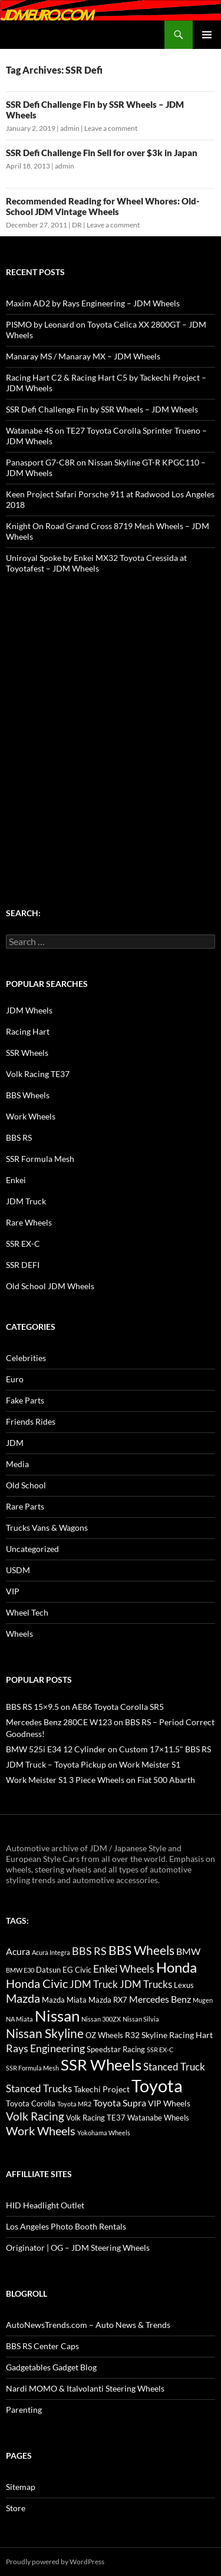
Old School (26, 1485)
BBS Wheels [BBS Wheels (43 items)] (141, 1950)
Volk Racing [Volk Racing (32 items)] (35, 2116)
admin (70, 128)
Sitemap (20, 2487)
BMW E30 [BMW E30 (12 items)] (20, 1970)
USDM (18, 1570)
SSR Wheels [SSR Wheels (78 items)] (101, 2064)
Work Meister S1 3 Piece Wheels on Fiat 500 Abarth (100, 1780)
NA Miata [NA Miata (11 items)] (19, 2019)
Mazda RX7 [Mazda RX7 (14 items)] (107, 2000)
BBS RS (19, 1137)
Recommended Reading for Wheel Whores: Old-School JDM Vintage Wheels (103, 206)
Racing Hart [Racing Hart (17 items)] (191, 2035)
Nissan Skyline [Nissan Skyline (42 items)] (45, 2033)
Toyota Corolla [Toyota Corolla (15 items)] (30, 2103)
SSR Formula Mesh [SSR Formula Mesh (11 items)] (32, 2068)
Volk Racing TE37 (38, 1074)
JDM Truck (26, 1201)
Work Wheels (30, 1116)
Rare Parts (25, 1506)
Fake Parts (25, 1400)
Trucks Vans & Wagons (47, 1528)
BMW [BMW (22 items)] (188, 1951)
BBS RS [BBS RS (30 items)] (89, 1950)
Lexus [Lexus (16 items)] (184, 1985)
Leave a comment (110, 128)
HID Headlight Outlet (45, 2205)
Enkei (16, 1180)
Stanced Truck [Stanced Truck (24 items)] (174, 2067)
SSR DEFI (22, 1265)
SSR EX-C (23, 1244)
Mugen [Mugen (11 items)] (203, 2000)
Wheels (19, 1634)
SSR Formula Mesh (40, 1159)
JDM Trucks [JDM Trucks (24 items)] (146, 1984)
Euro (15, 1379)
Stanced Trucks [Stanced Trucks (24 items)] (39, 2089)
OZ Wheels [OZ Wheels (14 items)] (104, 2035)
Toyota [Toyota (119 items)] (157, 2085)
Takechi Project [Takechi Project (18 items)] (102, 2089)
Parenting (24, 2410)
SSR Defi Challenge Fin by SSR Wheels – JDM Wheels (102, 409)
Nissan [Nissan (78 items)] (57, 2015)
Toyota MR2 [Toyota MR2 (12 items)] (74, 2104)
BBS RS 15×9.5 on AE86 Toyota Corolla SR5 (85, 1707)
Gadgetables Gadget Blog (51, 2367)
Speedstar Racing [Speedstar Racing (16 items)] (116, 2049)
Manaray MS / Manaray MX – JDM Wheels (83, 356)
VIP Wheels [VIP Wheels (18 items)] (169, 2103)
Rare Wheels (29, 1222)
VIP (12, 1591)
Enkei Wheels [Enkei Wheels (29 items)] (123, 1968)
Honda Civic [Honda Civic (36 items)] (37, 1983)
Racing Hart (28, 1031)
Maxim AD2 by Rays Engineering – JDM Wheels (93, 303)
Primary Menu (207, 35)
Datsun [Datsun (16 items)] (48, 1969)
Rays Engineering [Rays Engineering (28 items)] (45, 2048)
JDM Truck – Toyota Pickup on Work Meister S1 (93, 1764)
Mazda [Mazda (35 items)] (23, 1998)
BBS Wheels (28, 1095)
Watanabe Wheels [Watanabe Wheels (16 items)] (158, 2117)
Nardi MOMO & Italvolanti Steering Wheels (85, 2388)
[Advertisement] (110, 717)
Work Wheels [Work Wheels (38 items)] (40, 2130)
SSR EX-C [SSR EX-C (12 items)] (160, 2049)
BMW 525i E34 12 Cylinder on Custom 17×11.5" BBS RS (108, 1749)
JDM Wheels (29, 1010)
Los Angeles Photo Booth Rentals (66, 2226)
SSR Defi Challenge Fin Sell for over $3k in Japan (101, 152)
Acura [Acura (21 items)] (18, 1951)
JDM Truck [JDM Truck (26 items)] (94, 1984)
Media (17, 1464)
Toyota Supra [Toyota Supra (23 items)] (119, 2102)
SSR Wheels (27, 1053)
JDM (15, 1443)
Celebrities (26, 1358)
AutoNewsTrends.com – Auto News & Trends (88, 2325)
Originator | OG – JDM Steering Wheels (78, 2248)
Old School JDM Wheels (50, 1286)
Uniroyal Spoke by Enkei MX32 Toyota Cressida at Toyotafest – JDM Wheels (96, 563)
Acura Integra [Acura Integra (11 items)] (51, 1952)
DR (77, 224)
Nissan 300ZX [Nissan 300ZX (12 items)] (101, 2019)
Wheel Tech (27, 1612)
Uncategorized (32, 1549)
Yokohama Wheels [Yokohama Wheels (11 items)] (103, 2132)
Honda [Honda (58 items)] (176, 1967)
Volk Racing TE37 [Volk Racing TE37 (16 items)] (96, 2117)
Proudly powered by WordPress (55, 2561)
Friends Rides (30, 1421)
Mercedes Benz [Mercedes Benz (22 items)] (160, 1998)
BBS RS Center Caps (42, 2346)
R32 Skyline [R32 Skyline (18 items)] (146, 2035)
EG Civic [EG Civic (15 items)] (76, 1969)
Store (15, 2508)
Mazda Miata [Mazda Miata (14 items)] (64, 2000)
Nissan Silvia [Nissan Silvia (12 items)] (141, 2019)
